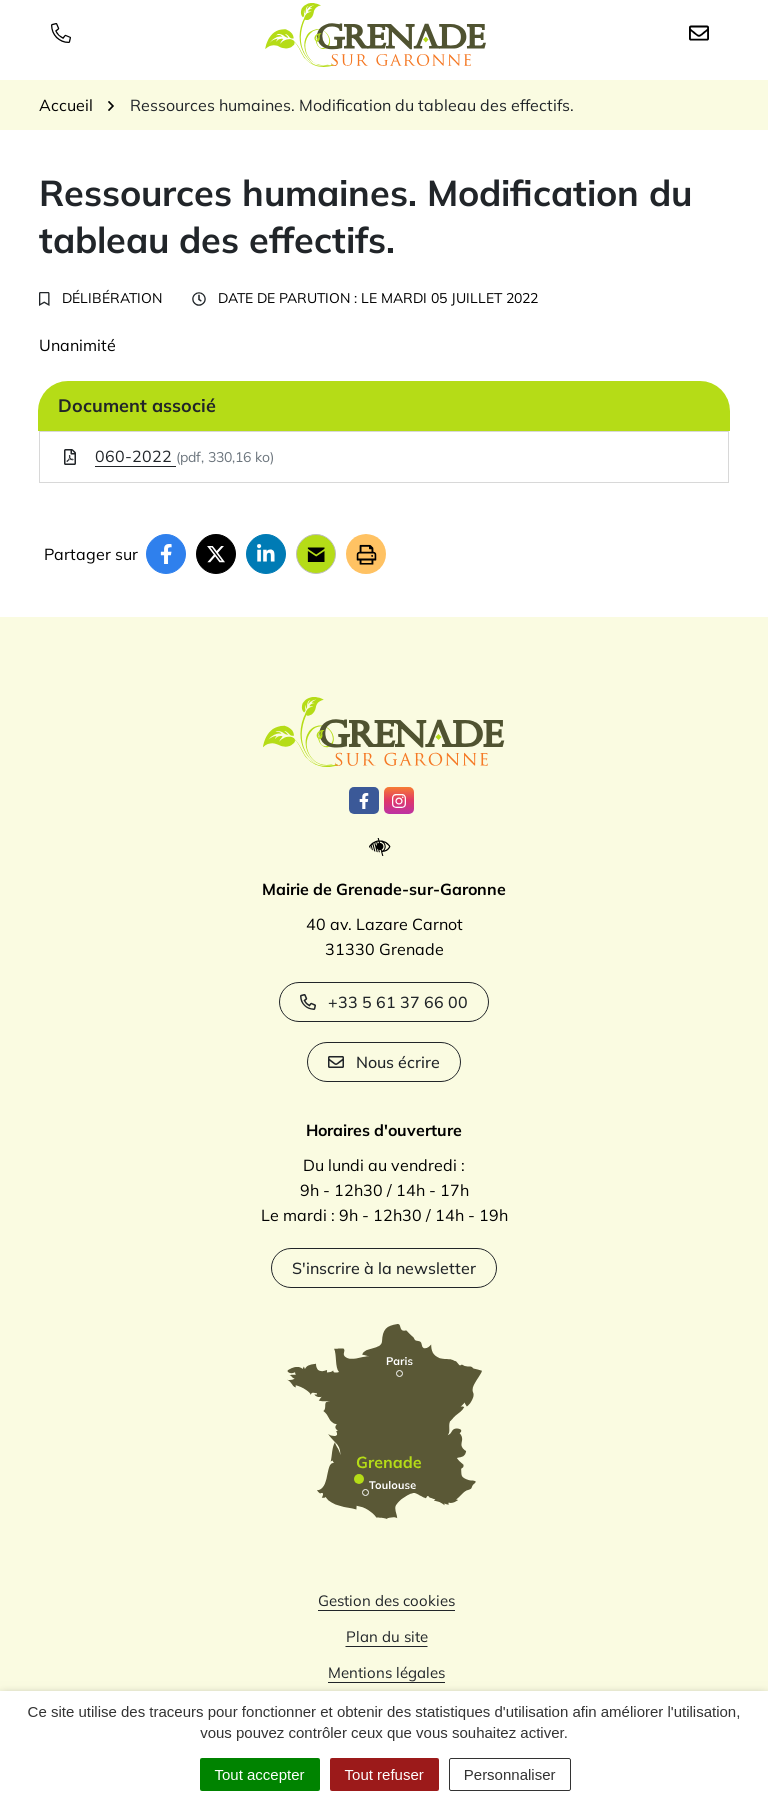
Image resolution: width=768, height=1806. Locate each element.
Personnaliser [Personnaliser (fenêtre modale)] (510, 1774)
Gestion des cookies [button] (386, 1600)
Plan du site (387, 1636)
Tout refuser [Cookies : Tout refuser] (384, 1774)
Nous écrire (384, 1062)
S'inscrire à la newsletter (384, 1268)
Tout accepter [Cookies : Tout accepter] (260, 1774)
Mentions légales (386, 1672)
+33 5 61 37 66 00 (384, 1002)
